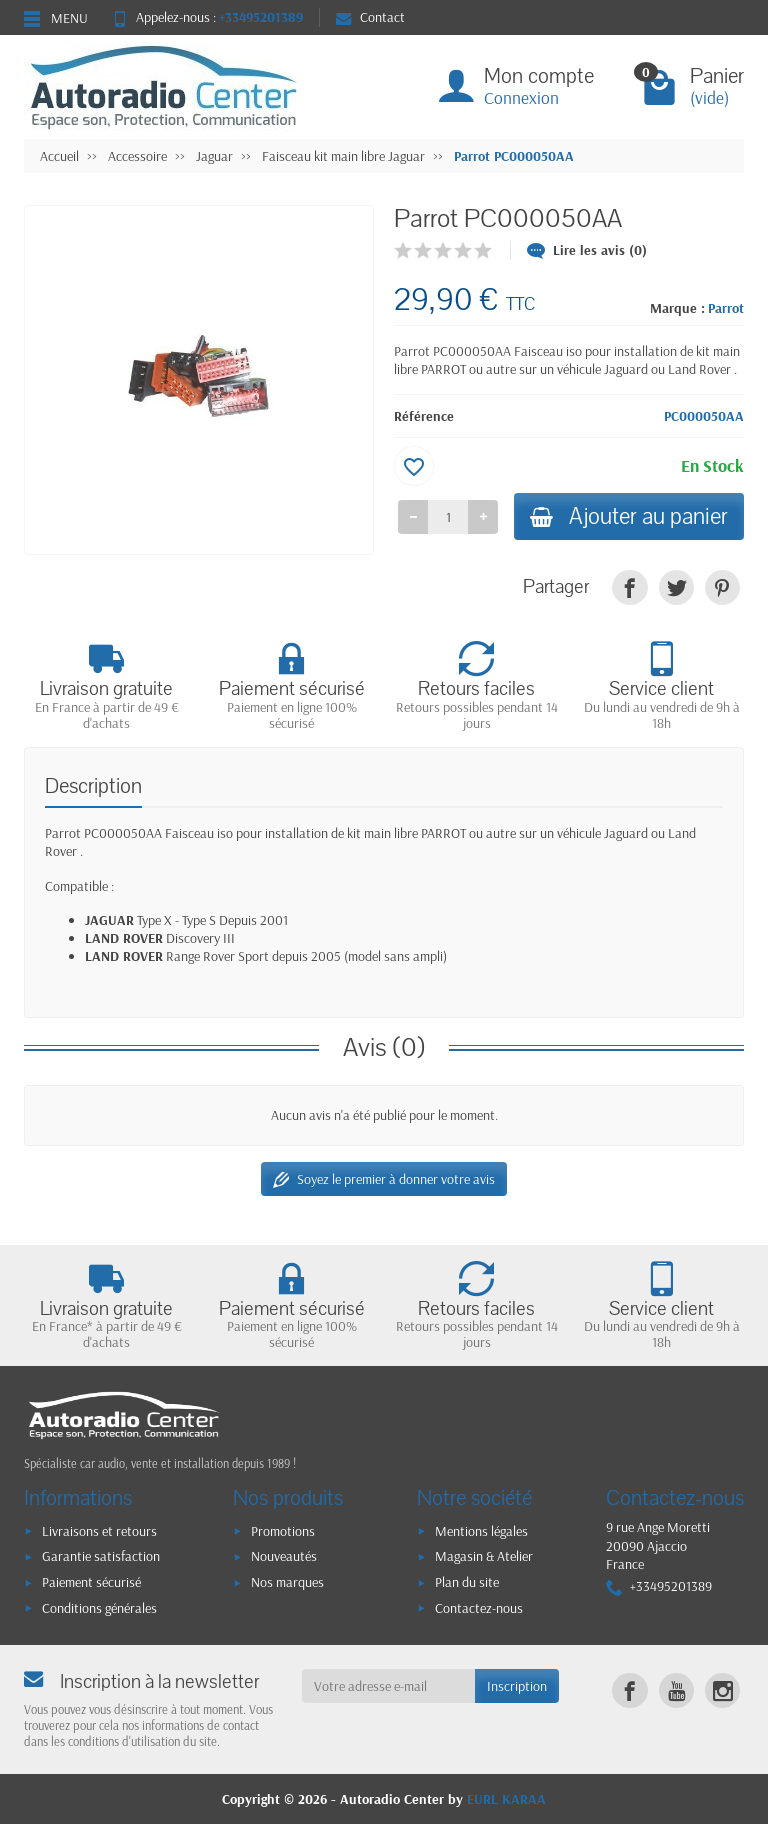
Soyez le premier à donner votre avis (384, 1179)
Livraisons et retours (99, 1531)
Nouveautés (284, 1556)
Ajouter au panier (629, 516)
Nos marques (287, 1582)
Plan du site (467, 1582)
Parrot (726, 308)
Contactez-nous (479, 1608)
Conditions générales (99, 1608)
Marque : (677, 308)
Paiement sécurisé (91, 1582)
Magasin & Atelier (484, 1556)
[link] (629, 587)
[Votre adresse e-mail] (389, 1686)
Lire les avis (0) (587, 250)
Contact (370, 17)
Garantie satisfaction (101, 1556)
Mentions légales (481, 1531)
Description (93, 786)
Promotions (283, 1531)
